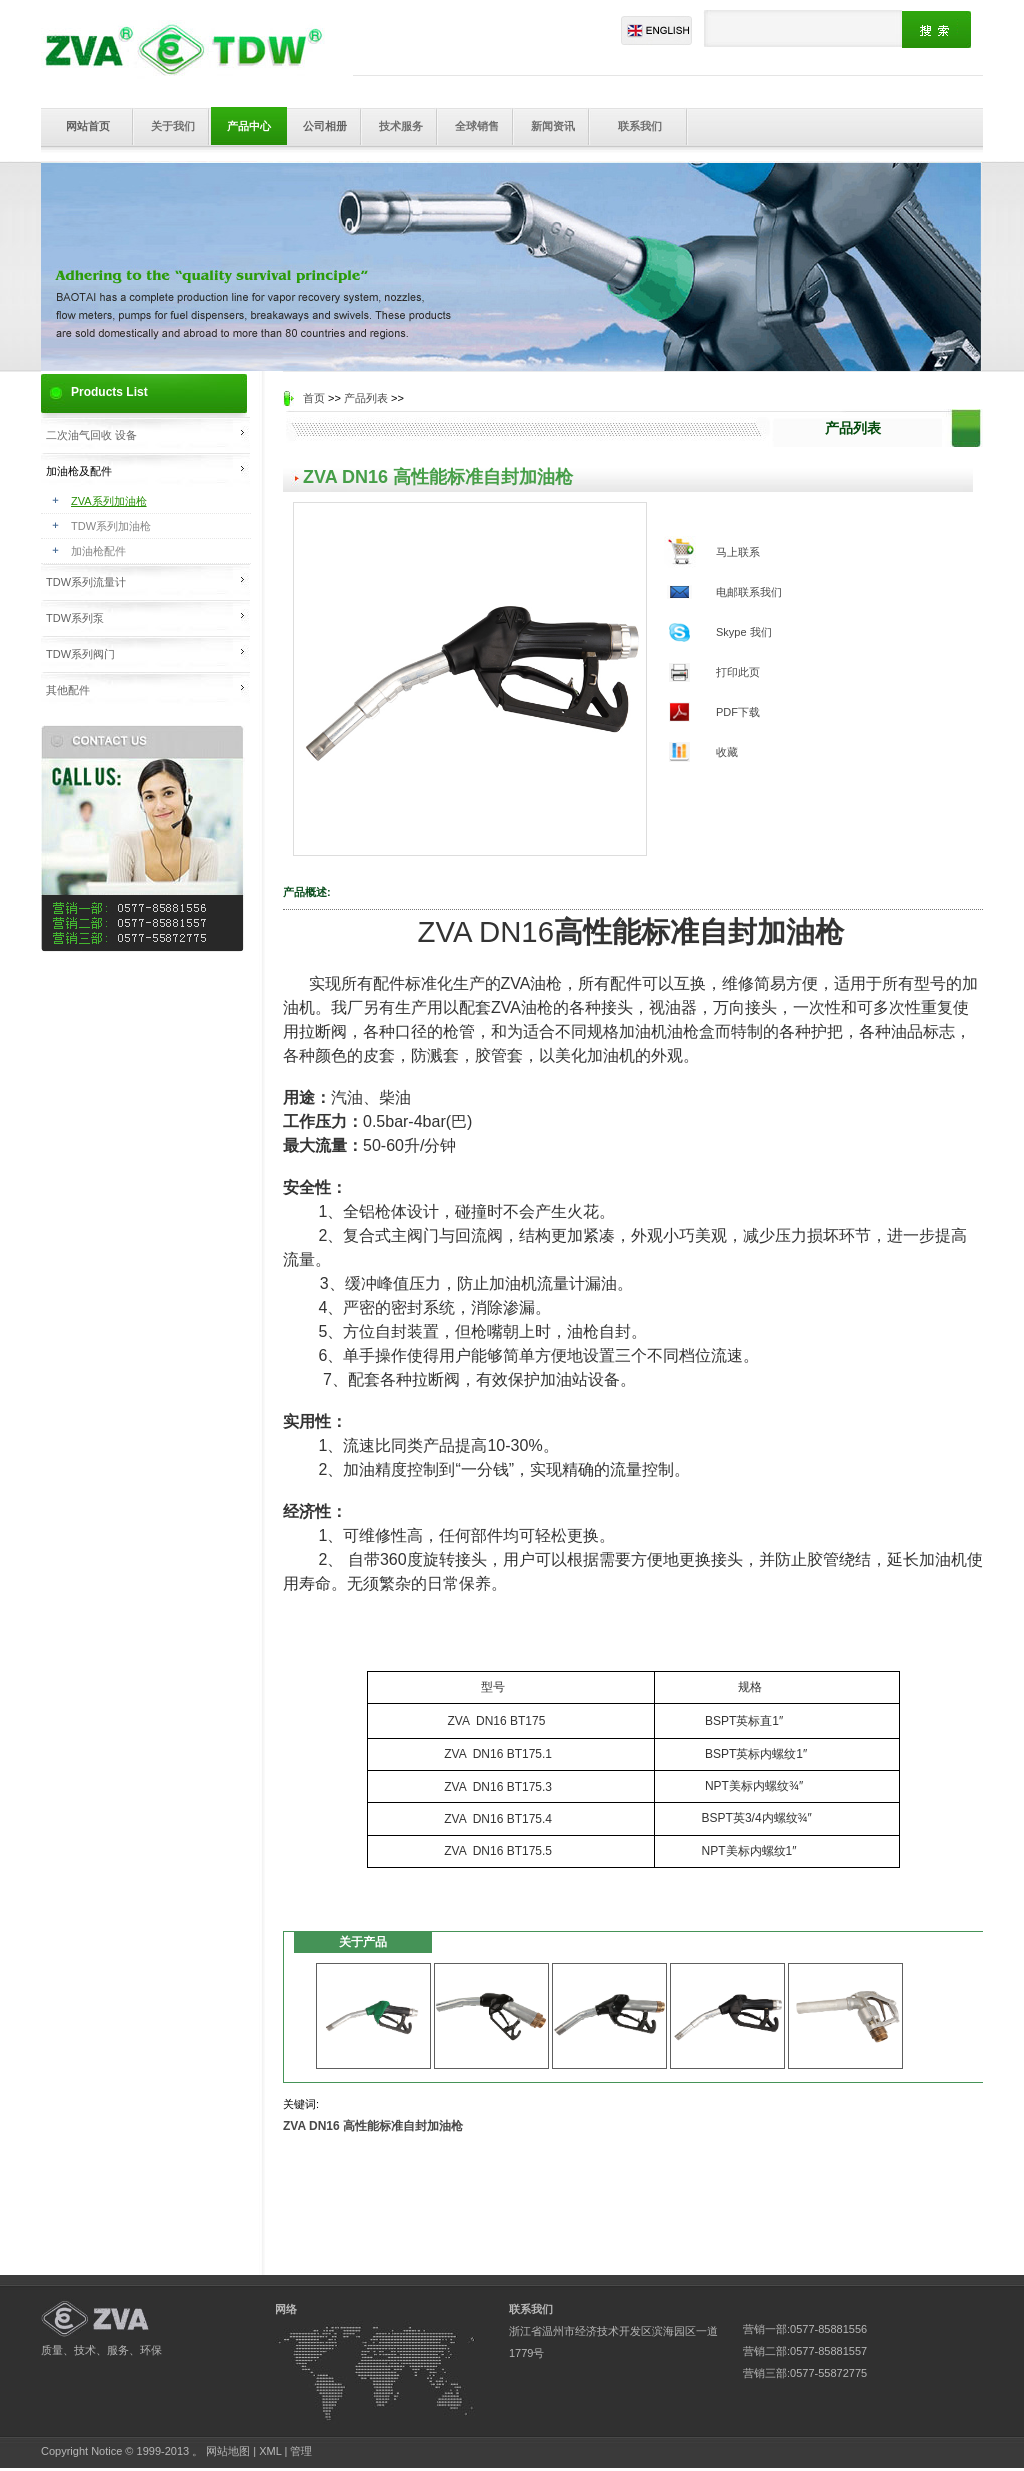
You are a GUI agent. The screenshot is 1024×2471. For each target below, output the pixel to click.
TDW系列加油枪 (111, 526)
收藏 (727, 752)
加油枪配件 (98, 551)
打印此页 (738, 672)
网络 (286, 2309)
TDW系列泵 (75, 618)
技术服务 (401, 126)
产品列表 (366, 398)
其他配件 (68, 690)
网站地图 (228, 2451)
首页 (314, 398)
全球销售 (477, 126)
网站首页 (88, 126)
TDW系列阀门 (80, 654)
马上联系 (738, 552)
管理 (301, 2451)
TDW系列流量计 (86, 582)
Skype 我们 (744, 632)
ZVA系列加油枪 (109, 501)
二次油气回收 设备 (91, 435)
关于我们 (173, 126)
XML (270, 2451)
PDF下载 (738, 712)
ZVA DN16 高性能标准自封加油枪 (373, 2126)
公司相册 (325, 126)
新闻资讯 (553, 126)
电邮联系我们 (749, 592)
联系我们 (640, 126)
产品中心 (249, 126)
